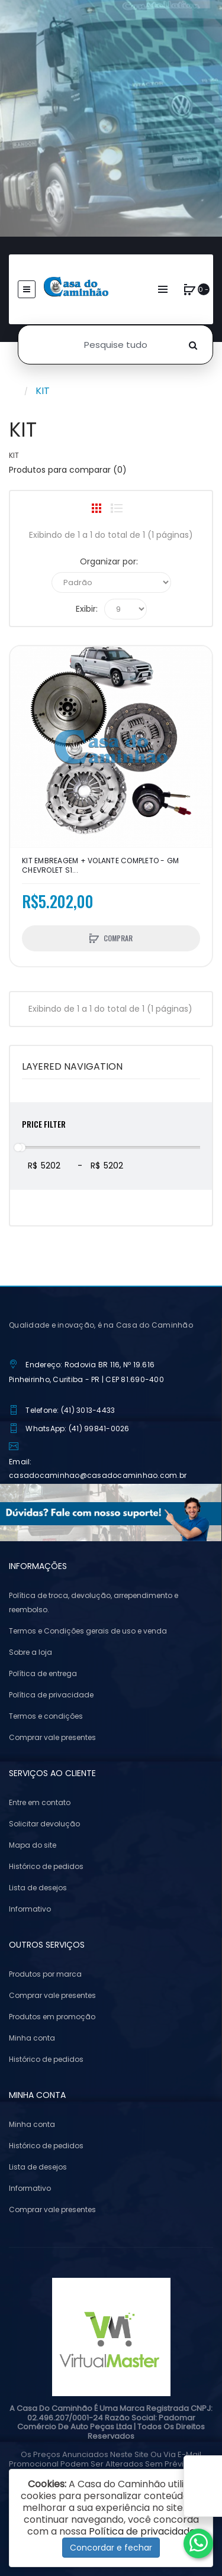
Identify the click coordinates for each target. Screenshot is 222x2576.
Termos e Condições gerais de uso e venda (88, 1631)
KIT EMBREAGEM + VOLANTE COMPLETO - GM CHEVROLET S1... (100, 865)
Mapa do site (32, 1845)
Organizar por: (109, 561)
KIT (43, 391)
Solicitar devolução (44, 1824)
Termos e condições (46, 1716)
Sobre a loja (30, 1652)
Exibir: (87, 609)
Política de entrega (43, 1673)
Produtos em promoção (52, 2017)
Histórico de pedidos (46, 1866)
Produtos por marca (45, 1974)
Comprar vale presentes (52, 1737)
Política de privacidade (51, 1695)
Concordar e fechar (111, 2548)
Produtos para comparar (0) (68, 470)
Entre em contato (39, 1802)
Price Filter (44, 1124)
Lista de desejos (38, 1888)
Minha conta (32, 2038)
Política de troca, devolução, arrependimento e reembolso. (93, 1602)
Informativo (30, 1909)
